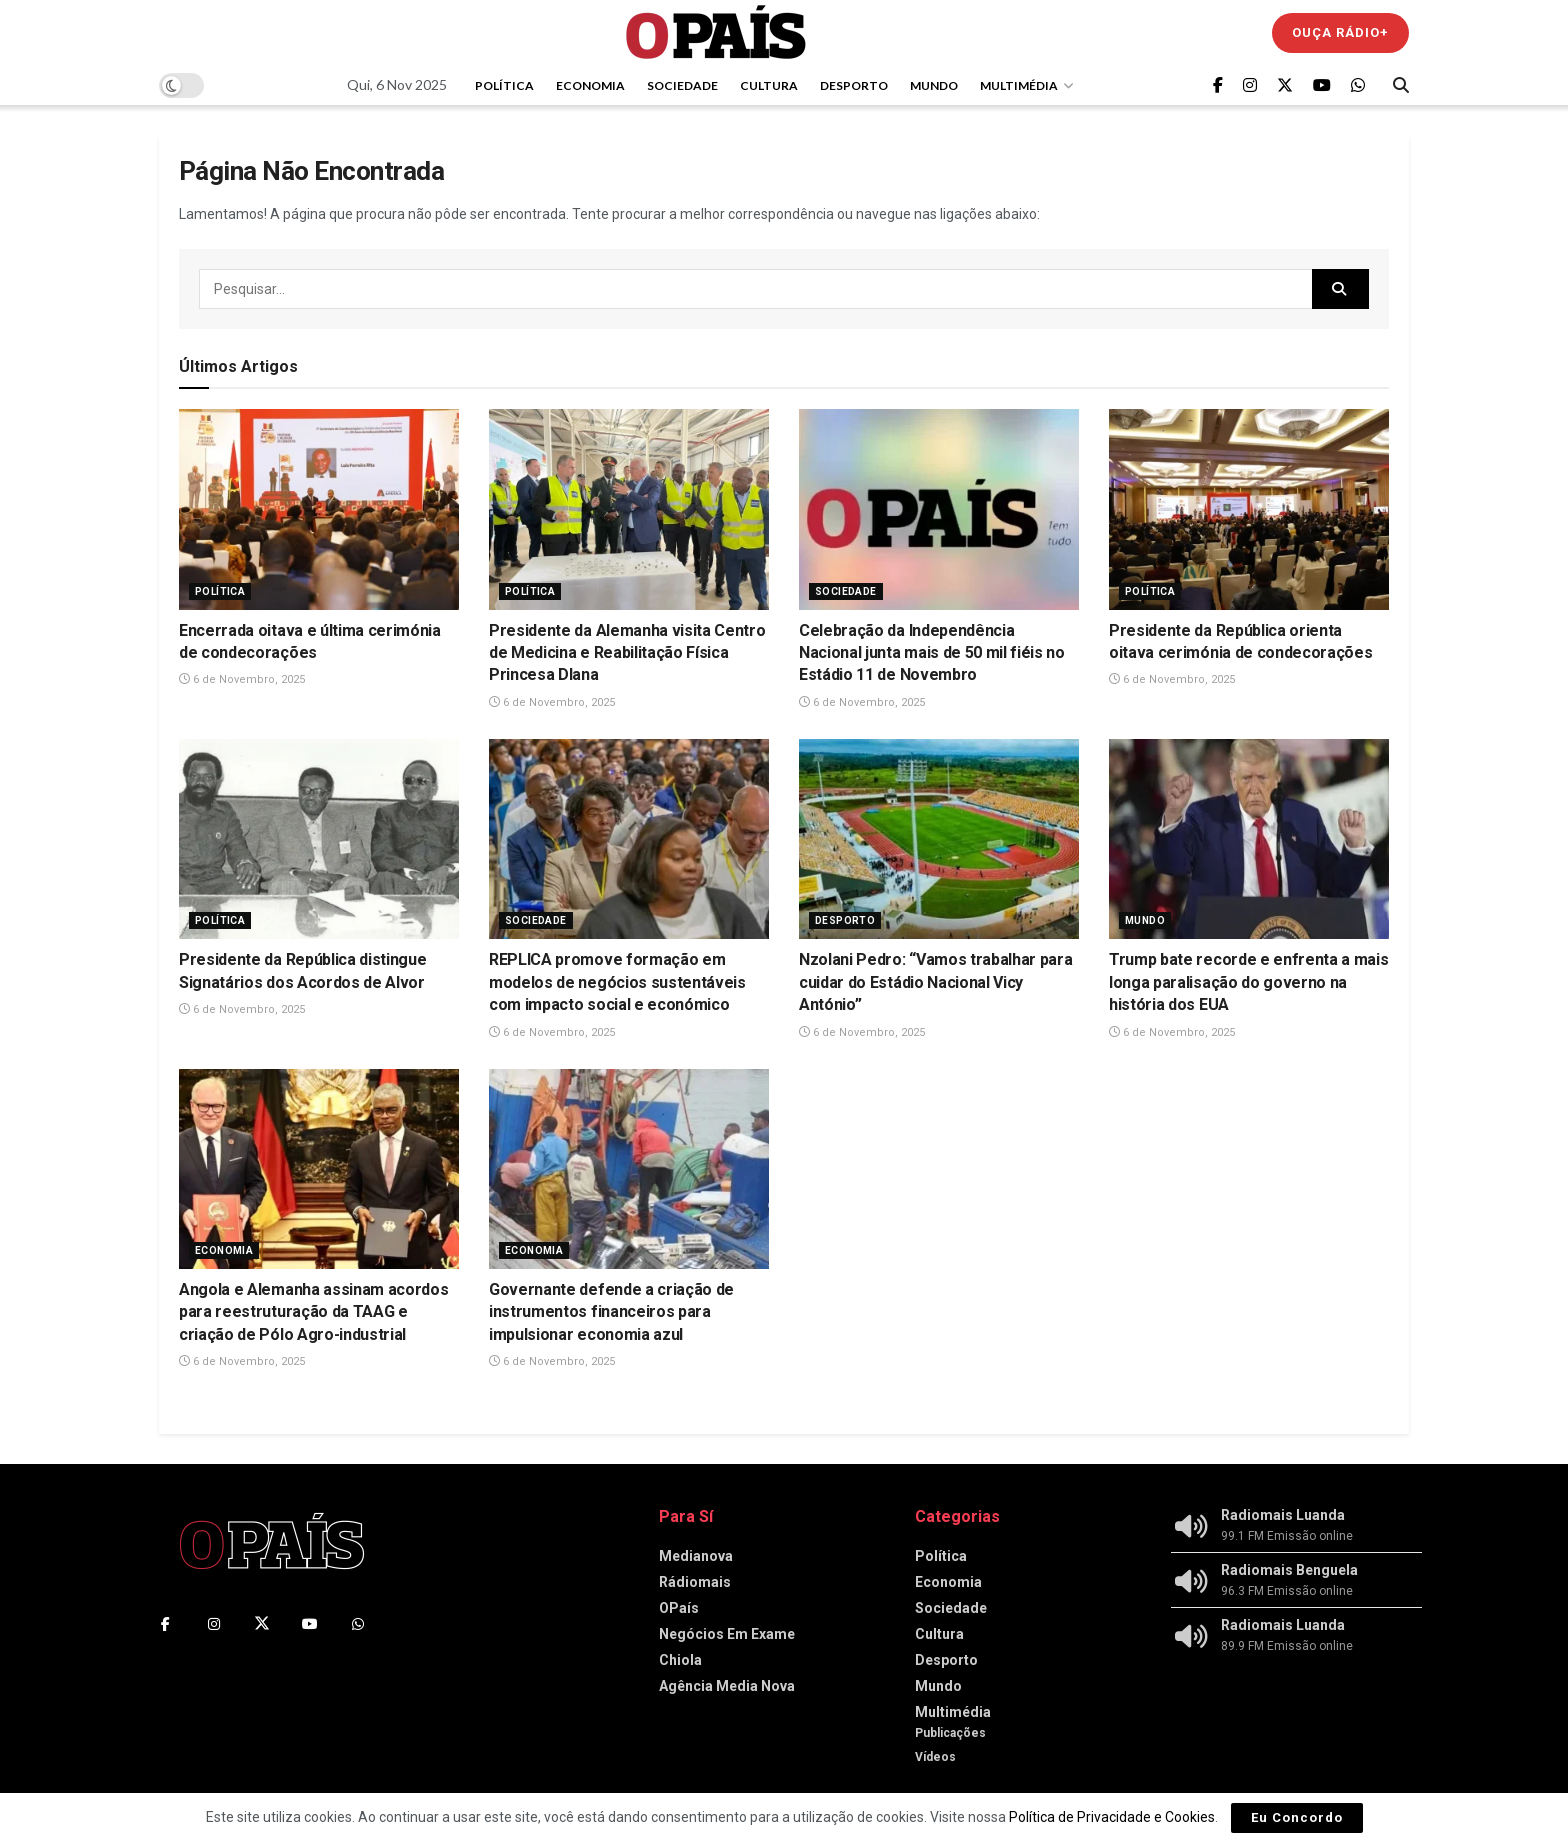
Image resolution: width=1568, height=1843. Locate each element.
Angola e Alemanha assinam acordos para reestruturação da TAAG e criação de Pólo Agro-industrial (313, 1312)
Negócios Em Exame (727, 1634)
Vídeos (935, 1757)
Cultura (769, 85)
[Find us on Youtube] (1322, 85)
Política (504, 85)
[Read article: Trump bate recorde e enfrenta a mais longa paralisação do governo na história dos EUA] (1249, 839)
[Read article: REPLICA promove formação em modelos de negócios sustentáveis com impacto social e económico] (629, 839)
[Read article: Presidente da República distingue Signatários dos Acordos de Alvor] (319, 839)
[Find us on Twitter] (1285, 85)
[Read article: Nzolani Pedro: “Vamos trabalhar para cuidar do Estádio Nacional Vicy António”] (939, 839)
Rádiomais (695, 1582)
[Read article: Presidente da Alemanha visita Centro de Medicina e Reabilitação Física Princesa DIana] (629, 509)
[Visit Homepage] (716, 32)
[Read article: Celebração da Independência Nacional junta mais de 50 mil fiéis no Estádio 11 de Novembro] (939, 509)
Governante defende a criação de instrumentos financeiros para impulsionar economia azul (611, 1312)
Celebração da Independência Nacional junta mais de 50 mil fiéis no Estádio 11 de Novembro (932, 653)
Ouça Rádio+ (1340, 32)
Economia (590, 85)
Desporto (854, 85)
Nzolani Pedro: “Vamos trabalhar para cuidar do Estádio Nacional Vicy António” (935, 982)
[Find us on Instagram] (1250, 85)
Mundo (934, 85)
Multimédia (1019, 85)
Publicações (950, 1733)
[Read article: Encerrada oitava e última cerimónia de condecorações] (319, 509)
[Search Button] (1401, 85)
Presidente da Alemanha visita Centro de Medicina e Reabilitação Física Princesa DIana (627, 653)
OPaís (679, 1608)
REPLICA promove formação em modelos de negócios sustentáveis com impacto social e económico (617, 982)
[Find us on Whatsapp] (1358, 85)
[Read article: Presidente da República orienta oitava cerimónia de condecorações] (1249, 509)
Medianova (696, 1556)
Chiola (680, 1660)
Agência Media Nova (727, 1686)
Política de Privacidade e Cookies (1112, 1817)
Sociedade (682, 85)
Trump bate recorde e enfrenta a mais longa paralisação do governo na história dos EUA (1248, 982)
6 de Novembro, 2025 (242, 679)
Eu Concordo (1297, 1817)
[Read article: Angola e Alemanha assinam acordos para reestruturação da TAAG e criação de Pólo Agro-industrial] (319, 1169)
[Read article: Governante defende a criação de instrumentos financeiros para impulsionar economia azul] (629, 1169)
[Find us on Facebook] (1218, 85)
